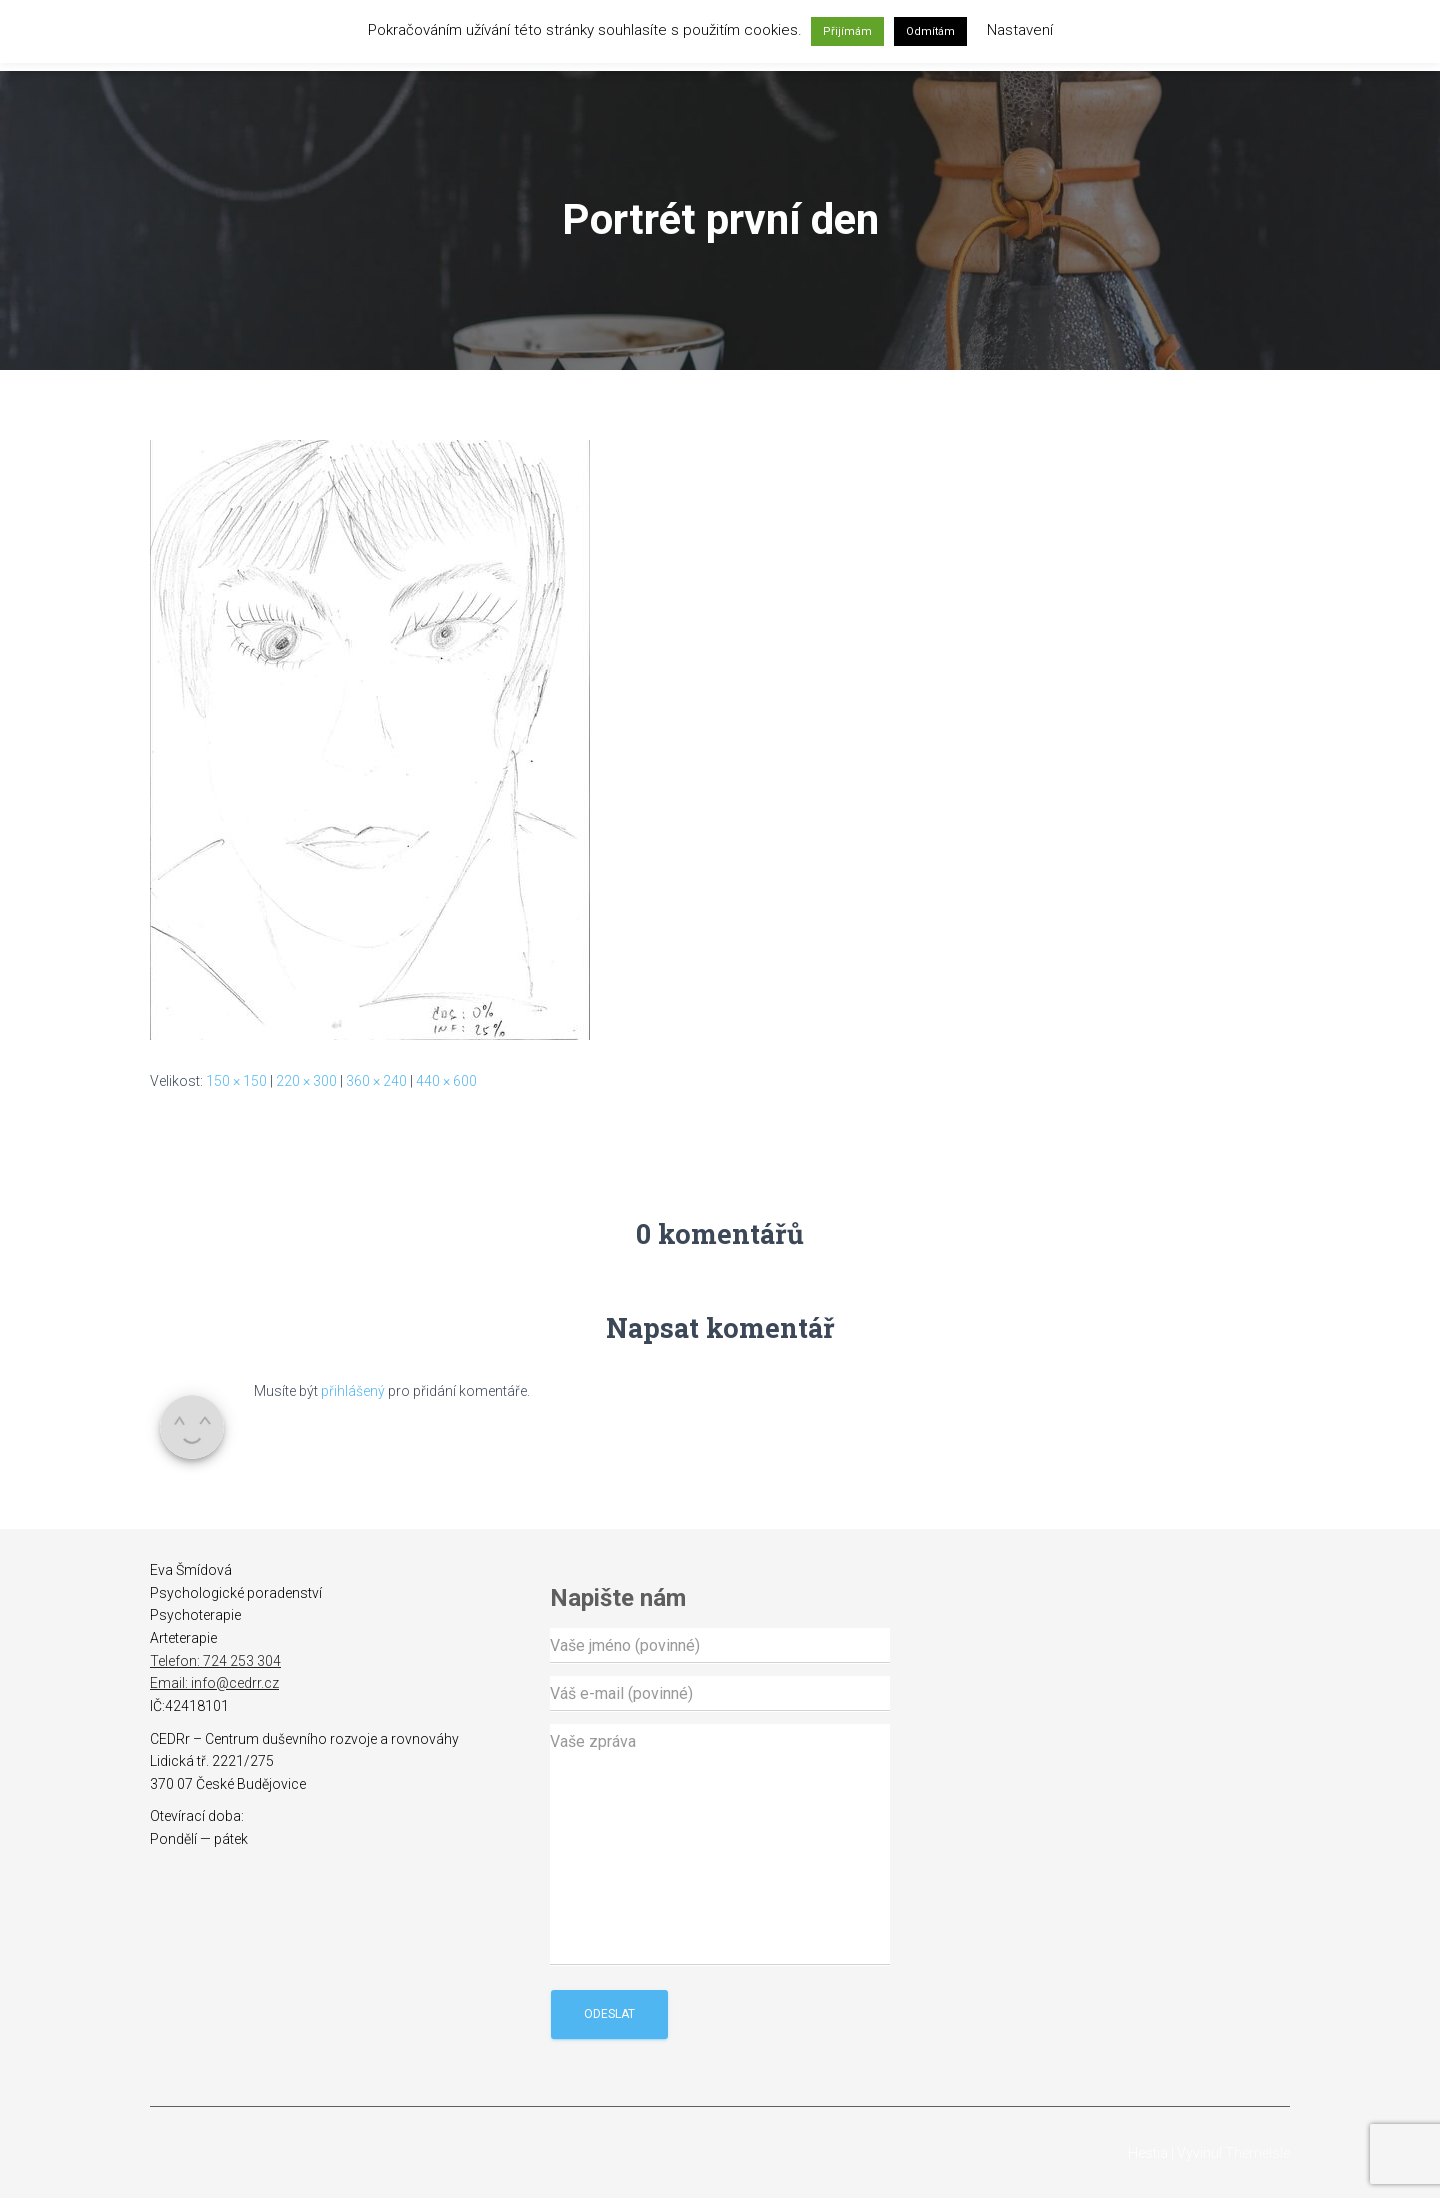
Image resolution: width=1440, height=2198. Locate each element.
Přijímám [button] (847, 31)
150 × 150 (236, 1081)
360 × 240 (376, 1081)
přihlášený (353, 1391)
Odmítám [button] (930, 31)
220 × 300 (306, 1081)
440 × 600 (446, 1081)
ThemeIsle (1257, 2153)
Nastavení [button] (1020, 30)
